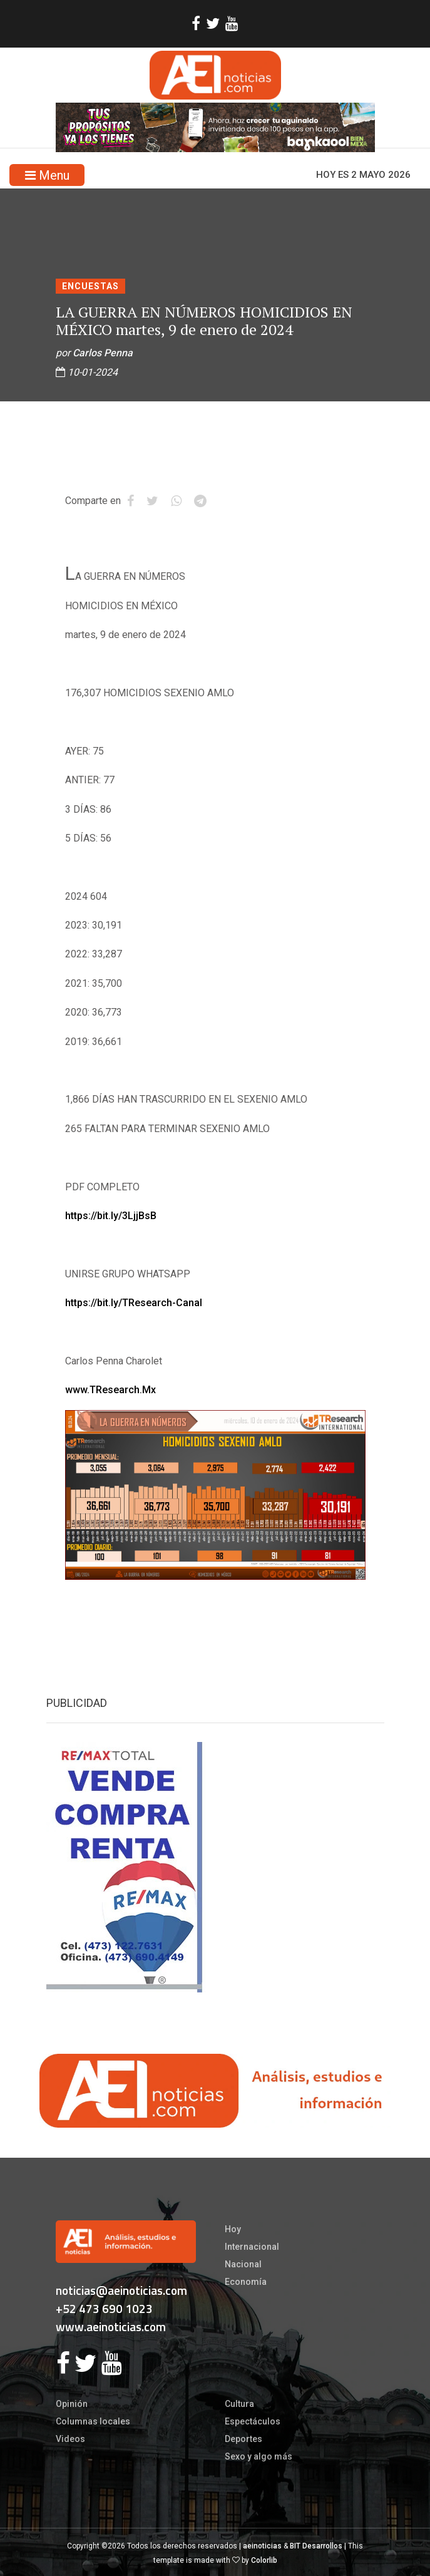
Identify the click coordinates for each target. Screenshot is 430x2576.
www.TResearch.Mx (110, 1390)
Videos (70, 2439)
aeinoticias (262, 2546)
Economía (246, 2282)
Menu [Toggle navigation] (47, 175)
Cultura (239, 2404)
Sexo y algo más (258, 2456)
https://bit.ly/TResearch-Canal (133, 1303)
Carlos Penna (103, 353)
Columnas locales (93, 2421)
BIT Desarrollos (316, 2546)
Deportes (243, 2439)
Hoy (233, 2229)
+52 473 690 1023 (104, 2308)
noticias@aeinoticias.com (121, 2290)
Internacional (252, 2247)
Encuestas (90, 286)
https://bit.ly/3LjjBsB (110, 1216)
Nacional (243, 2264)
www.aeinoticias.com (111, 2326)
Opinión (72, 2404)
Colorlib (264, 2560)
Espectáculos (252, 2421)
